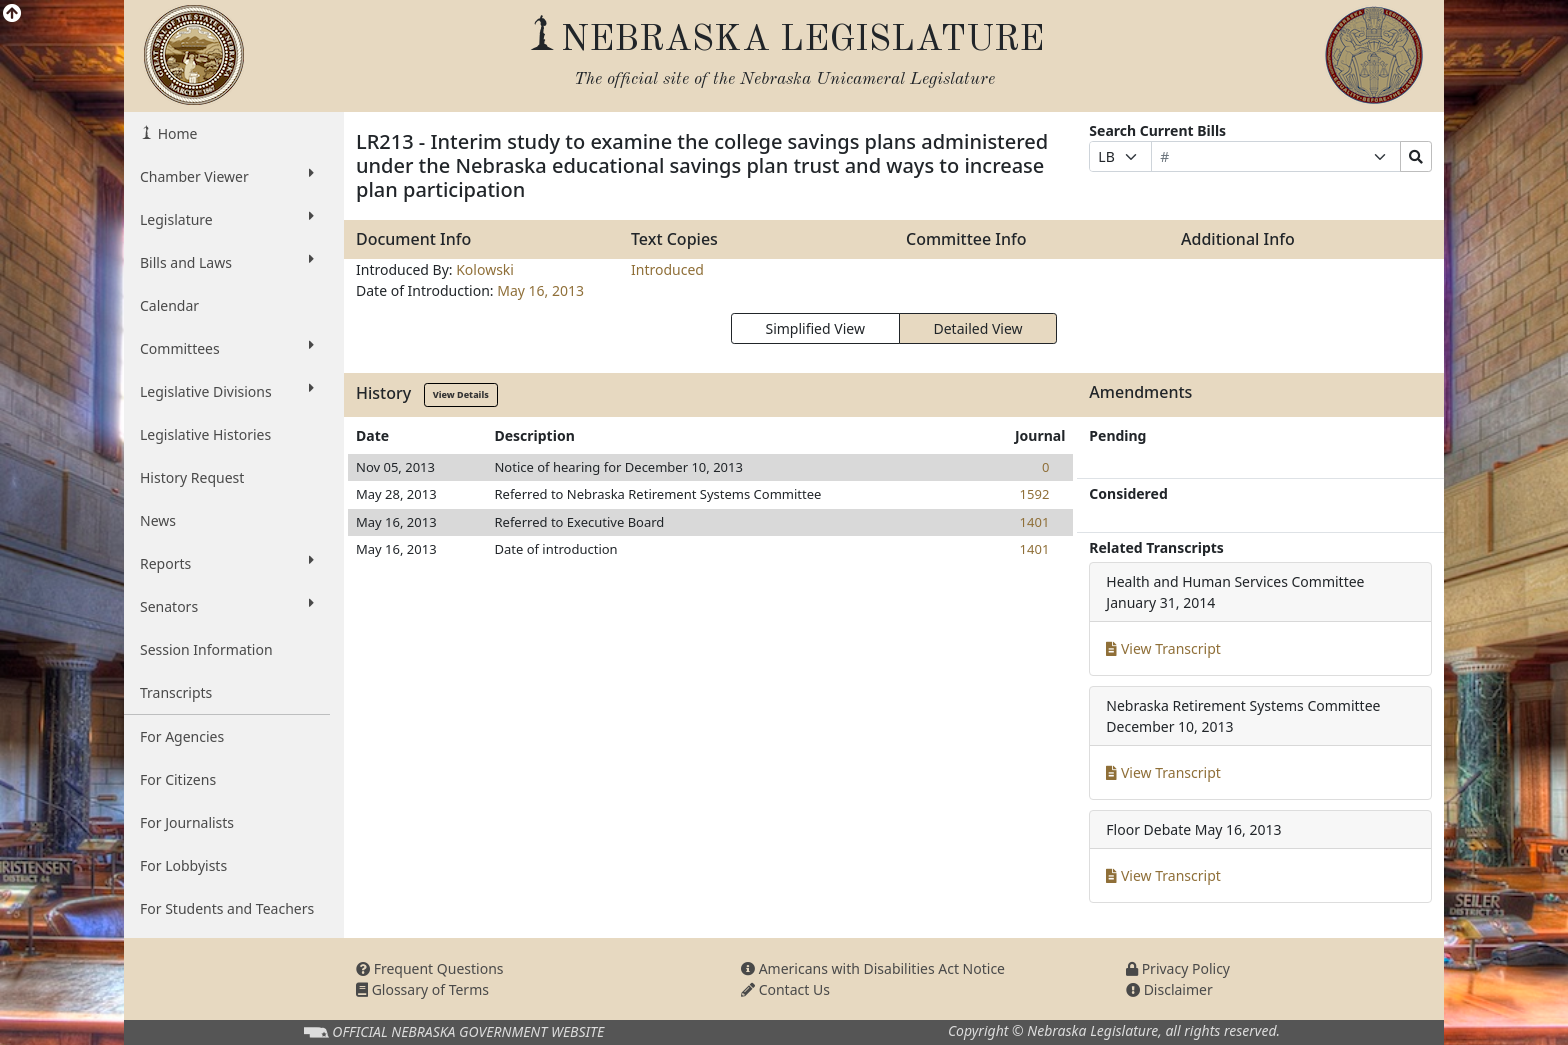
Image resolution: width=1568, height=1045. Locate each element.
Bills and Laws (227, 262)
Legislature (227, 219)
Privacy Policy (1178, 968)
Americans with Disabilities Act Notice (873, 968)
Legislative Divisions (227, 391)
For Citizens (178, 779)
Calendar (169, 305)
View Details (461, 394)
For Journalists (187, 822)
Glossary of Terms (422, 989)
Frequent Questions (430, 968)
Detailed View (978, 328)
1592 (1035, 494)
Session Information (206, 649)
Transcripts (176, 692)
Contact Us (785, 989)
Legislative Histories (205, 434)
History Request (192, 477)
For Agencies (182, 736)
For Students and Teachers (227, 908)
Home (175, 133)
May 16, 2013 (540, 290)
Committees (227, 348)
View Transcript (1163, 648)
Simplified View (814, 328)
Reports (227, 563)
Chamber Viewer (227, 176)
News (158, 520)
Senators (227, 606)
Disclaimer (1169, 989)
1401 (1035, 522)
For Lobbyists (183, 865)
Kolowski (485, 269)
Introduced (667, 269)
